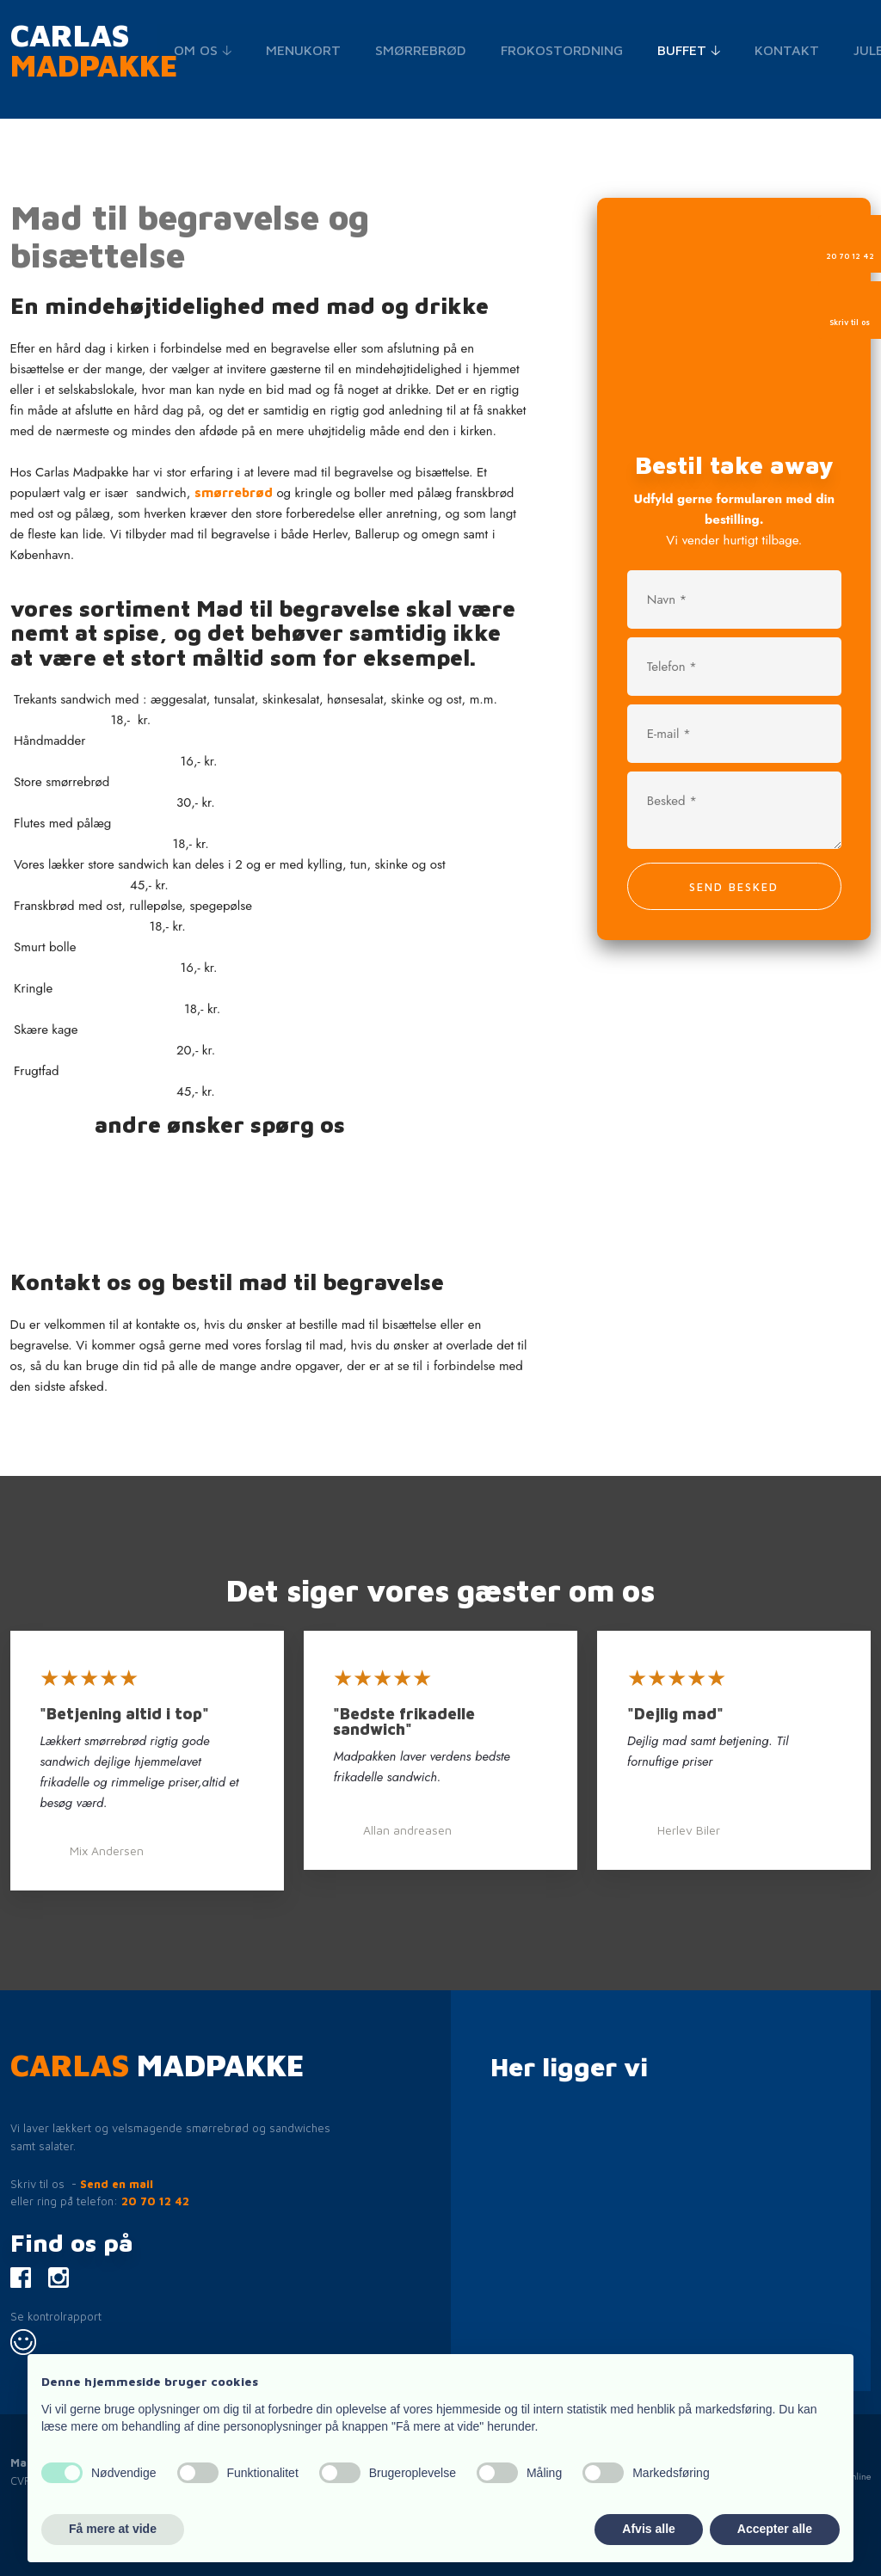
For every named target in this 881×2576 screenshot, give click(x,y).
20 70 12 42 (155, 2201)
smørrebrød (233, 492)
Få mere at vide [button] (113, 2529)
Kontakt (787, 50)
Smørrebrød (420, 50)
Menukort (303, 50)
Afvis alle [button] (648, 2529)
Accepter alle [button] (774, 2529)
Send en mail (116, 2184)
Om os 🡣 (202, 50)
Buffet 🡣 (688, 50)
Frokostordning (562, 50)
